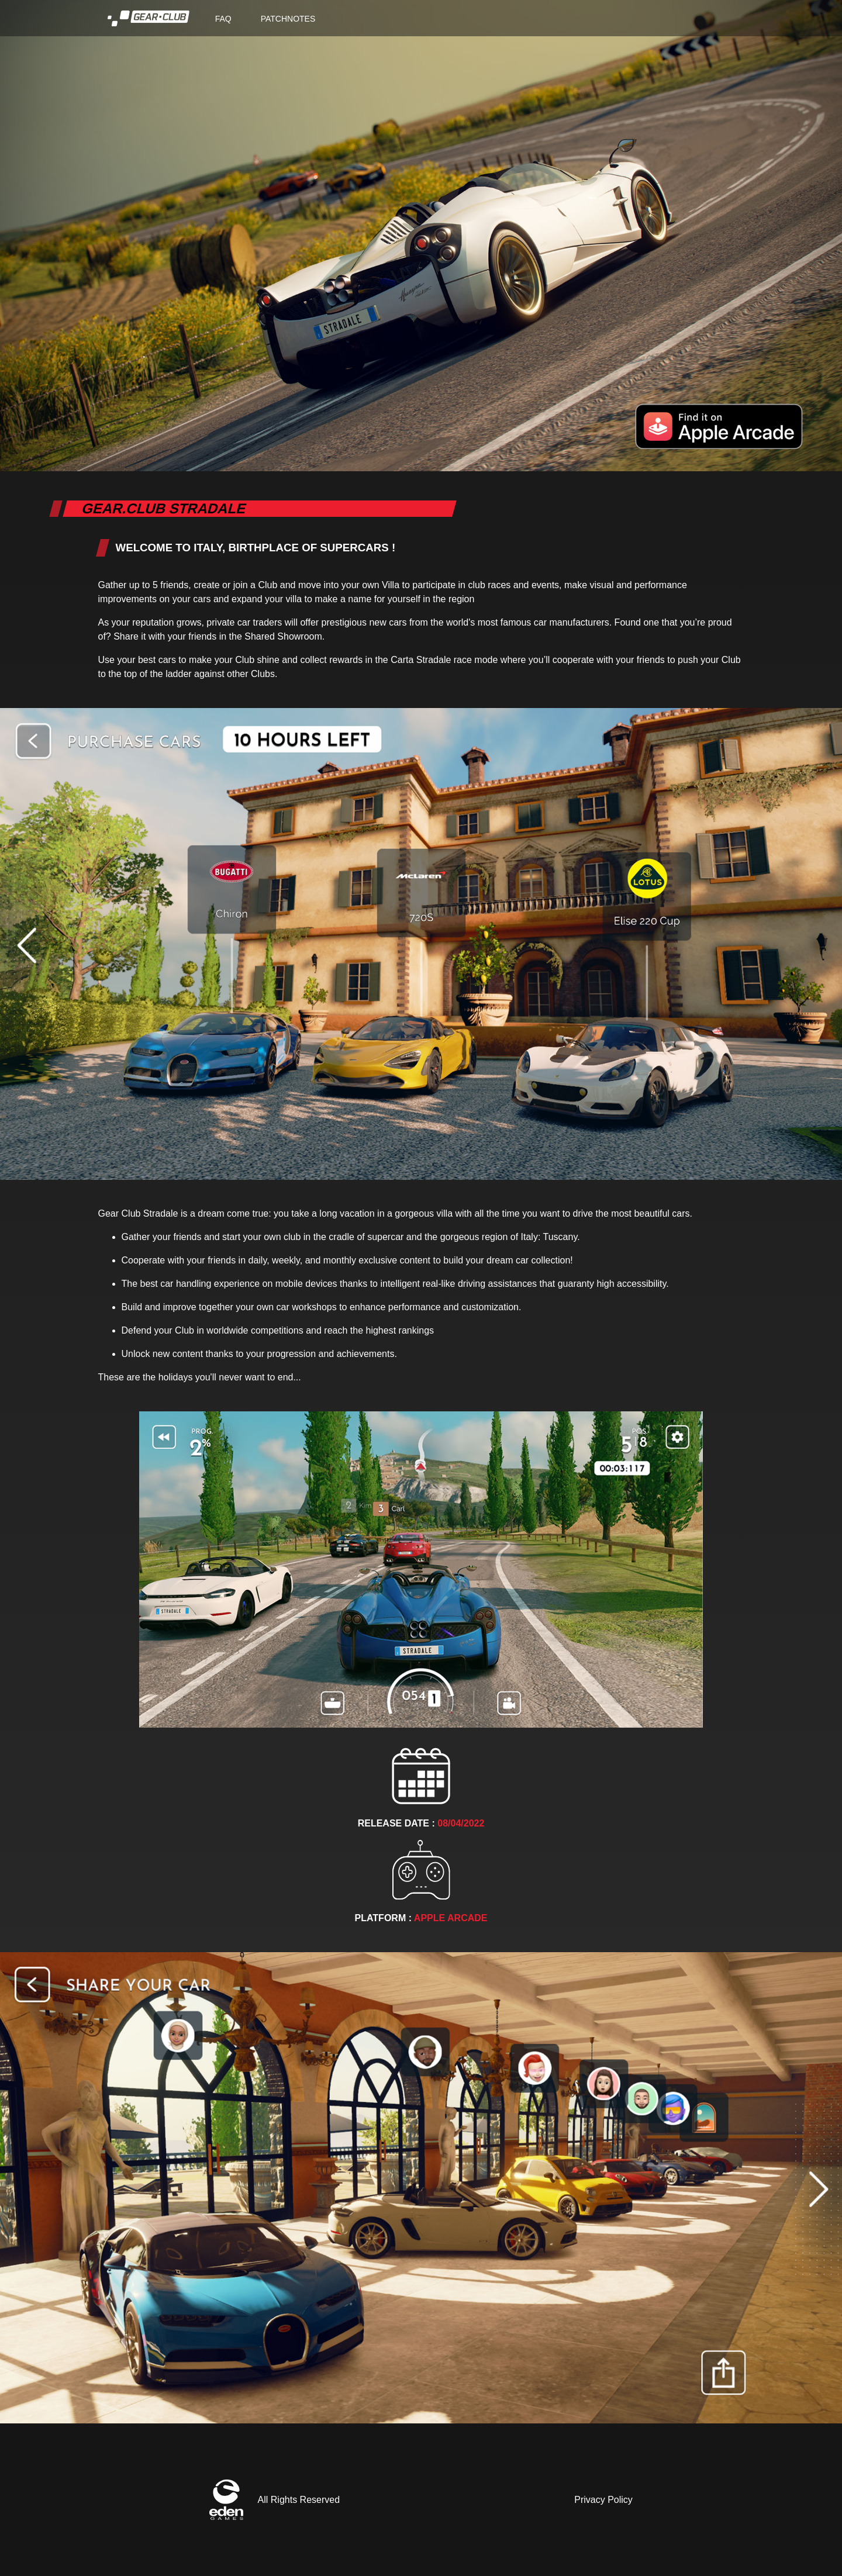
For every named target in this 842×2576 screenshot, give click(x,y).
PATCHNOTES (288, 18)
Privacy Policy (603, 2500)
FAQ (223, 18)
